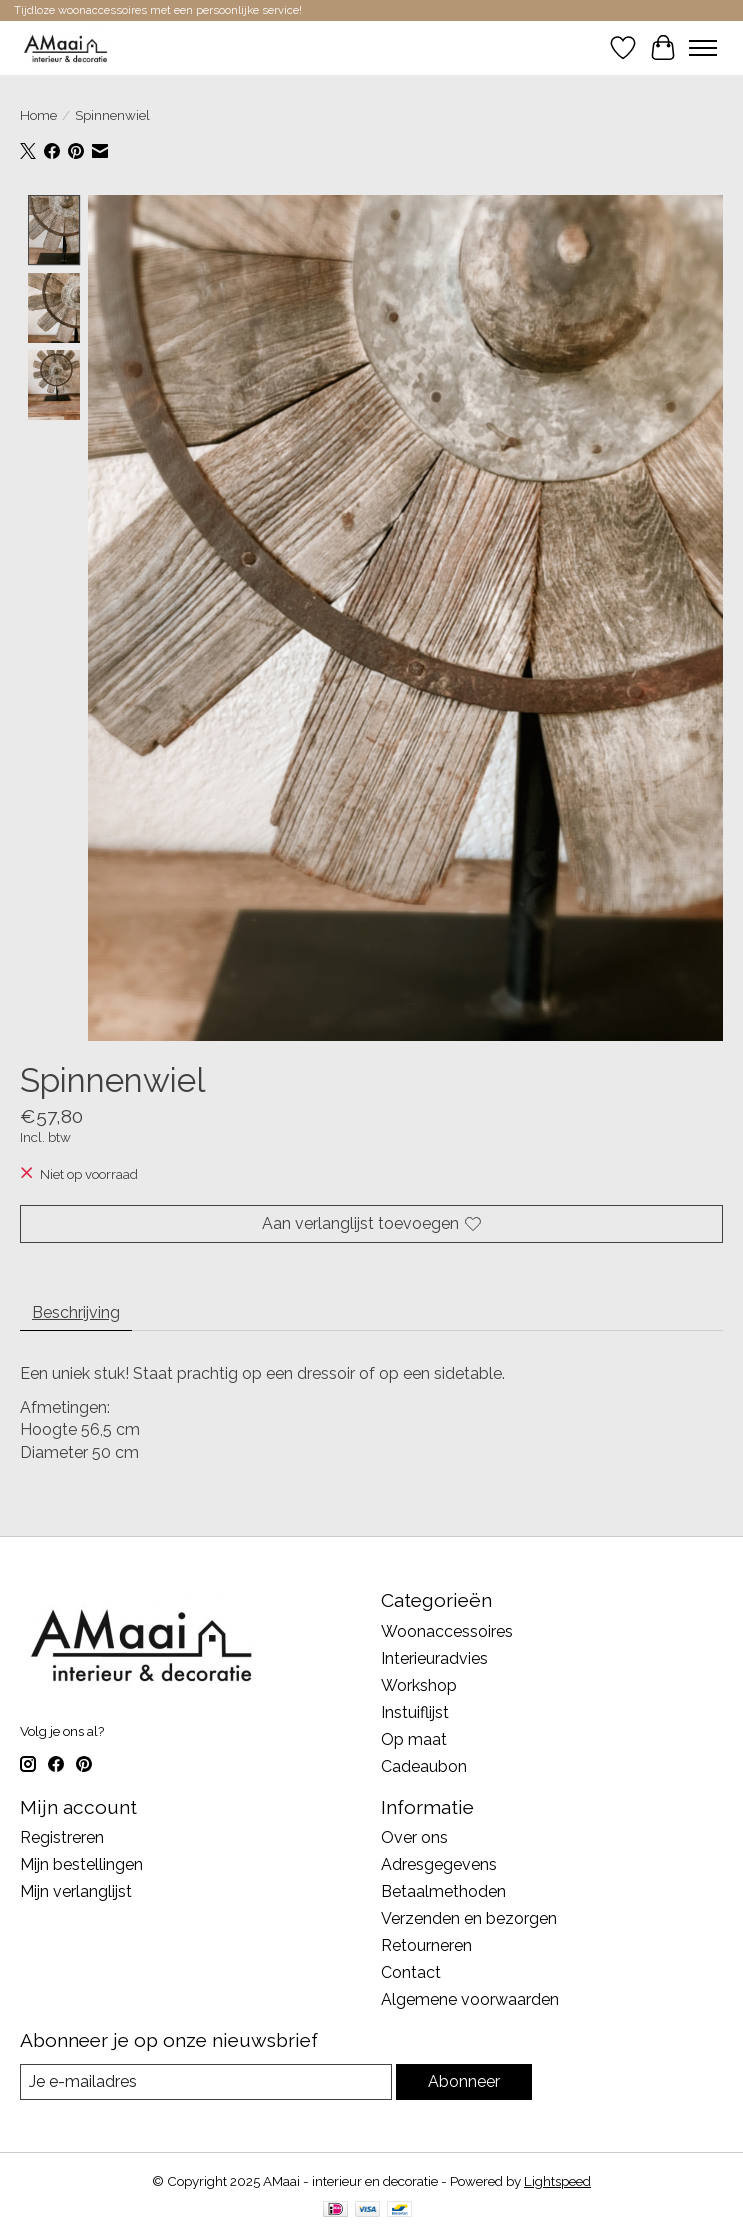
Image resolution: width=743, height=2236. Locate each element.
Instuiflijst (415, 1712)
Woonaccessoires (447, 1631)
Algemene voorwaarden (470, 2000)
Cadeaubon (424, 1766)
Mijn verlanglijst (76, 1892)
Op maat (414, 1739)
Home (38, 115)
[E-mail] (206, 2082)
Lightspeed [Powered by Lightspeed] (557, 2181)
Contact (411, 1973)
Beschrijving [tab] (76, 1312)
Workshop (419, 1685)
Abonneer (464, 2082)
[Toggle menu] (703, 48)
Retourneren (426, 1946)
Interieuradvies (434, 1658)
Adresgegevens (439, 1865)
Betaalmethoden (443, 1892)
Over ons (414, 1838)
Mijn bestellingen (81, 1865)
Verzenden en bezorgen (469, 1919)
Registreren (62, 1838)
